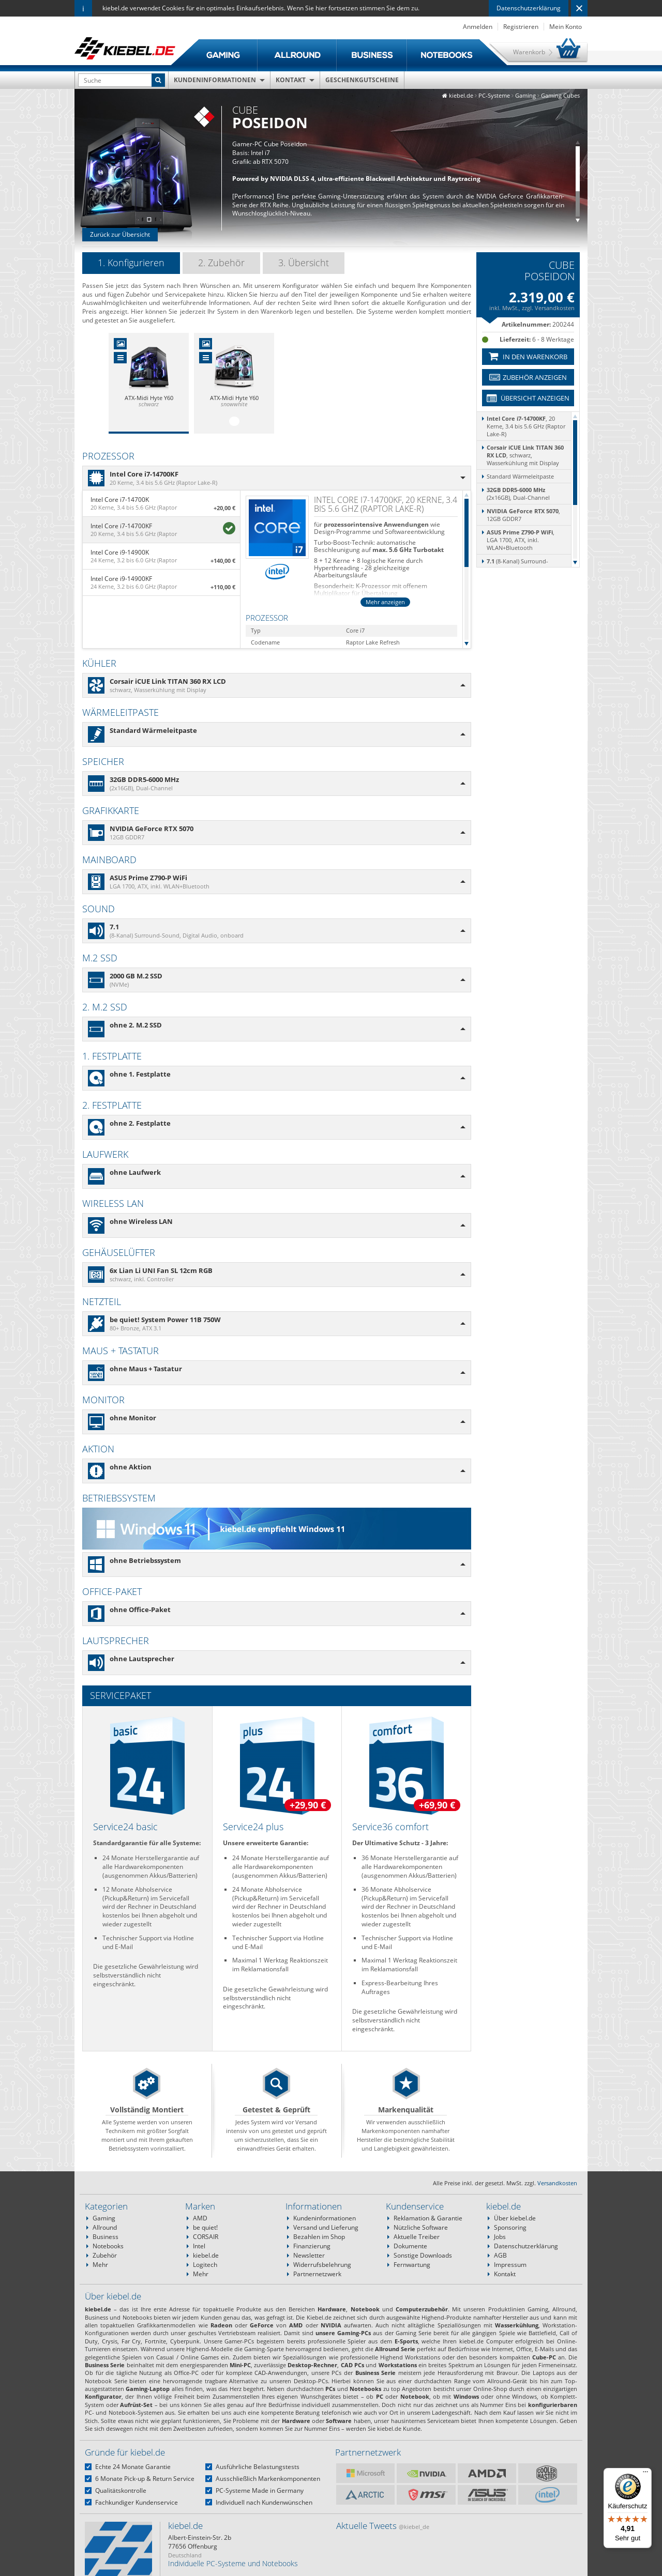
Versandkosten (555, 308)
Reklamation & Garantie (428, 2218)
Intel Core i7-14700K (120, 499)
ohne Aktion (131, 1466)
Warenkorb (529, 52)
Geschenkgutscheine (362, 79)
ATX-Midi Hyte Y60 (149, 398)
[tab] (131, 263)
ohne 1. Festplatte (140, 1074)
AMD (200, 2218)
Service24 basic (125, 1826)
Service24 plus (253, 1826)
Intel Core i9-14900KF (121, 578)
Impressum (510, 2264)
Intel (199, 2246)
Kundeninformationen (215, 79)
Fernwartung (412, 2264)
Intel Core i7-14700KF (144, 474)
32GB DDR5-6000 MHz (144, 779)
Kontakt (291, 79)
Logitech (205, 2264)
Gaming (104, 2218)
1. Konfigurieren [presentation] (131, 262)
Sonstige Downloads (423, 2255)
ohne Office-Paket (140, 1609)
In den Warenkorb (528, 356)
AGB (500, 2255)
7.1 (114, 926)
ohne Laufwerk (135, 1172)
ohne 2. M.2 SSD (136, 1025)
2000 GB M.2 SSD (136, 975)
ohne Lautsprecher (142, 1658)
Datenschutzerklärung (528, 8)
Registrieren (520, 26)
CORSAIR (205, 2236)
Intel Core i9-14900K (120, 552)
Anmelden (477, 26)
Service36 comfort (390, 1826)
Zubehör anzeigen (528, 377)
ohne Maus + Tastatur (146, 1368)
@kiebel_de (414, 2527)
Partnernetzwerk (317, 2274)
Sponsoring (510, 2227)
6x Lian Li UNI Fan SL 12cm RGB (161, 1270)
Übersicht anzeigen (528, 398)
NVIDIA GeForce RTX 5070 (151, 828)
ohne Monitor (133, 1417)
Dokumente (410, 2246)
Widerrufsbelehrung (322, 2264)
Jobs (500, 2236)
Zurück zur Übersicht (120, 234)
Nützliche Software (421, 2227)
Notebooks (108, 2246)
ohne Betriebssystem (145, 1560)
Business (105, 2236)
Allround (105, 2227)
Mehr (100, 2264)
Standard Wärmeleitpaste (153, 730)
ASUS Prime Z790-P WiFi (148, 877)
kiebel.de (206, 2255)
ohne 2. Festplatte (140, 1123)
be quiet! (205, 2227)
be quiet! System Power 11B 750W (165, 1319)
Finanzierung (311, 2246)
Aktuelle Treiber (417, 2236)
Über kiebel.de (515, 2218)
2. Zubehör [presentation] (221, 262)
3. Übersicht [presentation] (303, 262)
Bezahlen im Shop (319, 2236)
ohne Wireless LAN (141, 1221)
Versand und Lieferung (325, 2227)
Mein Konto (565, 26)
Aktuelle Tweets (382, 2526)
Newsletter (309, 2255)
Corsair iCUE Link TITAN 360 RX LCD (168, 681)
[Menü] (645, 2474)
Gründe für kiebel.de (125, 2452)
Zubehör (105, 2255)
